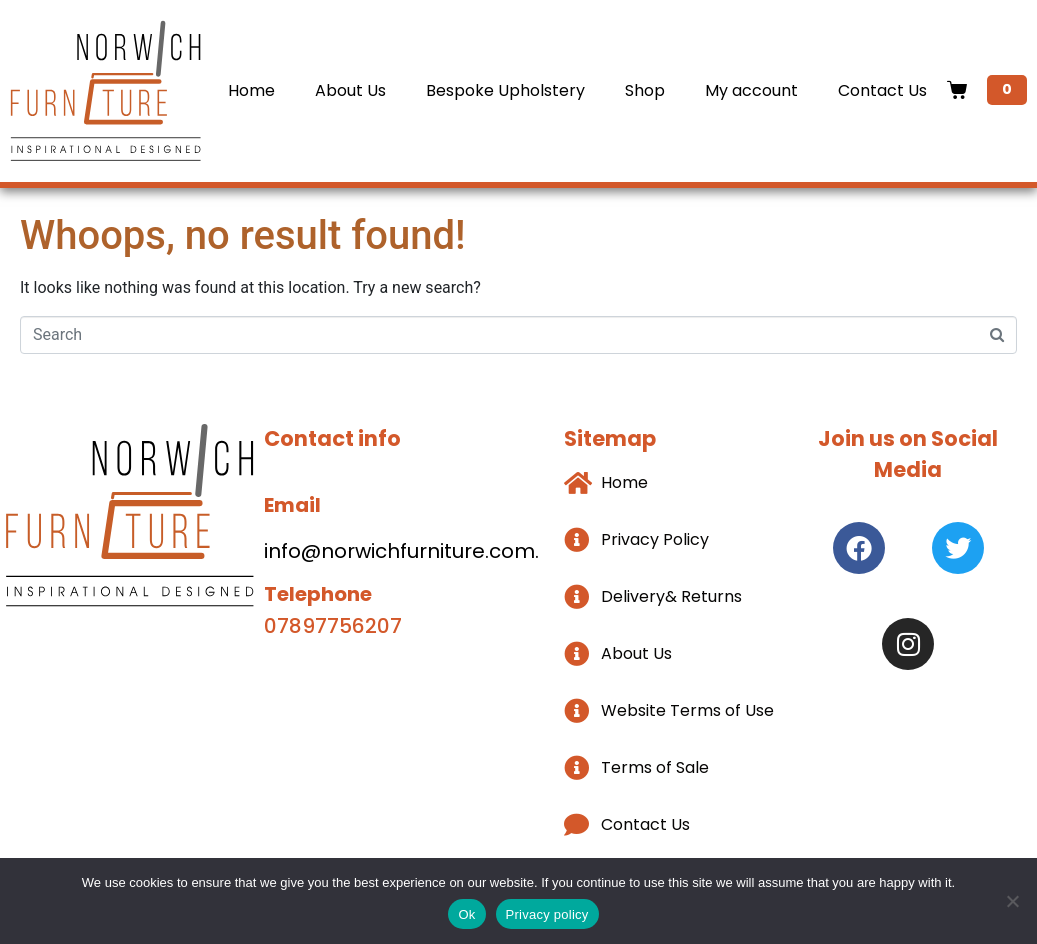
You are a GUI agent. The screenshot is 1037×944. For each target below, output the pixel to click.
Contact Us (882, 90)
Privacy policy (547, 914)
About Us (350, 90)
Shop (645, 90)
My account (751, 90)
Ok (466, 914)
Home (251, 90)
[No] (1012, 901)
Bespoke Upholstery (505, 90)
